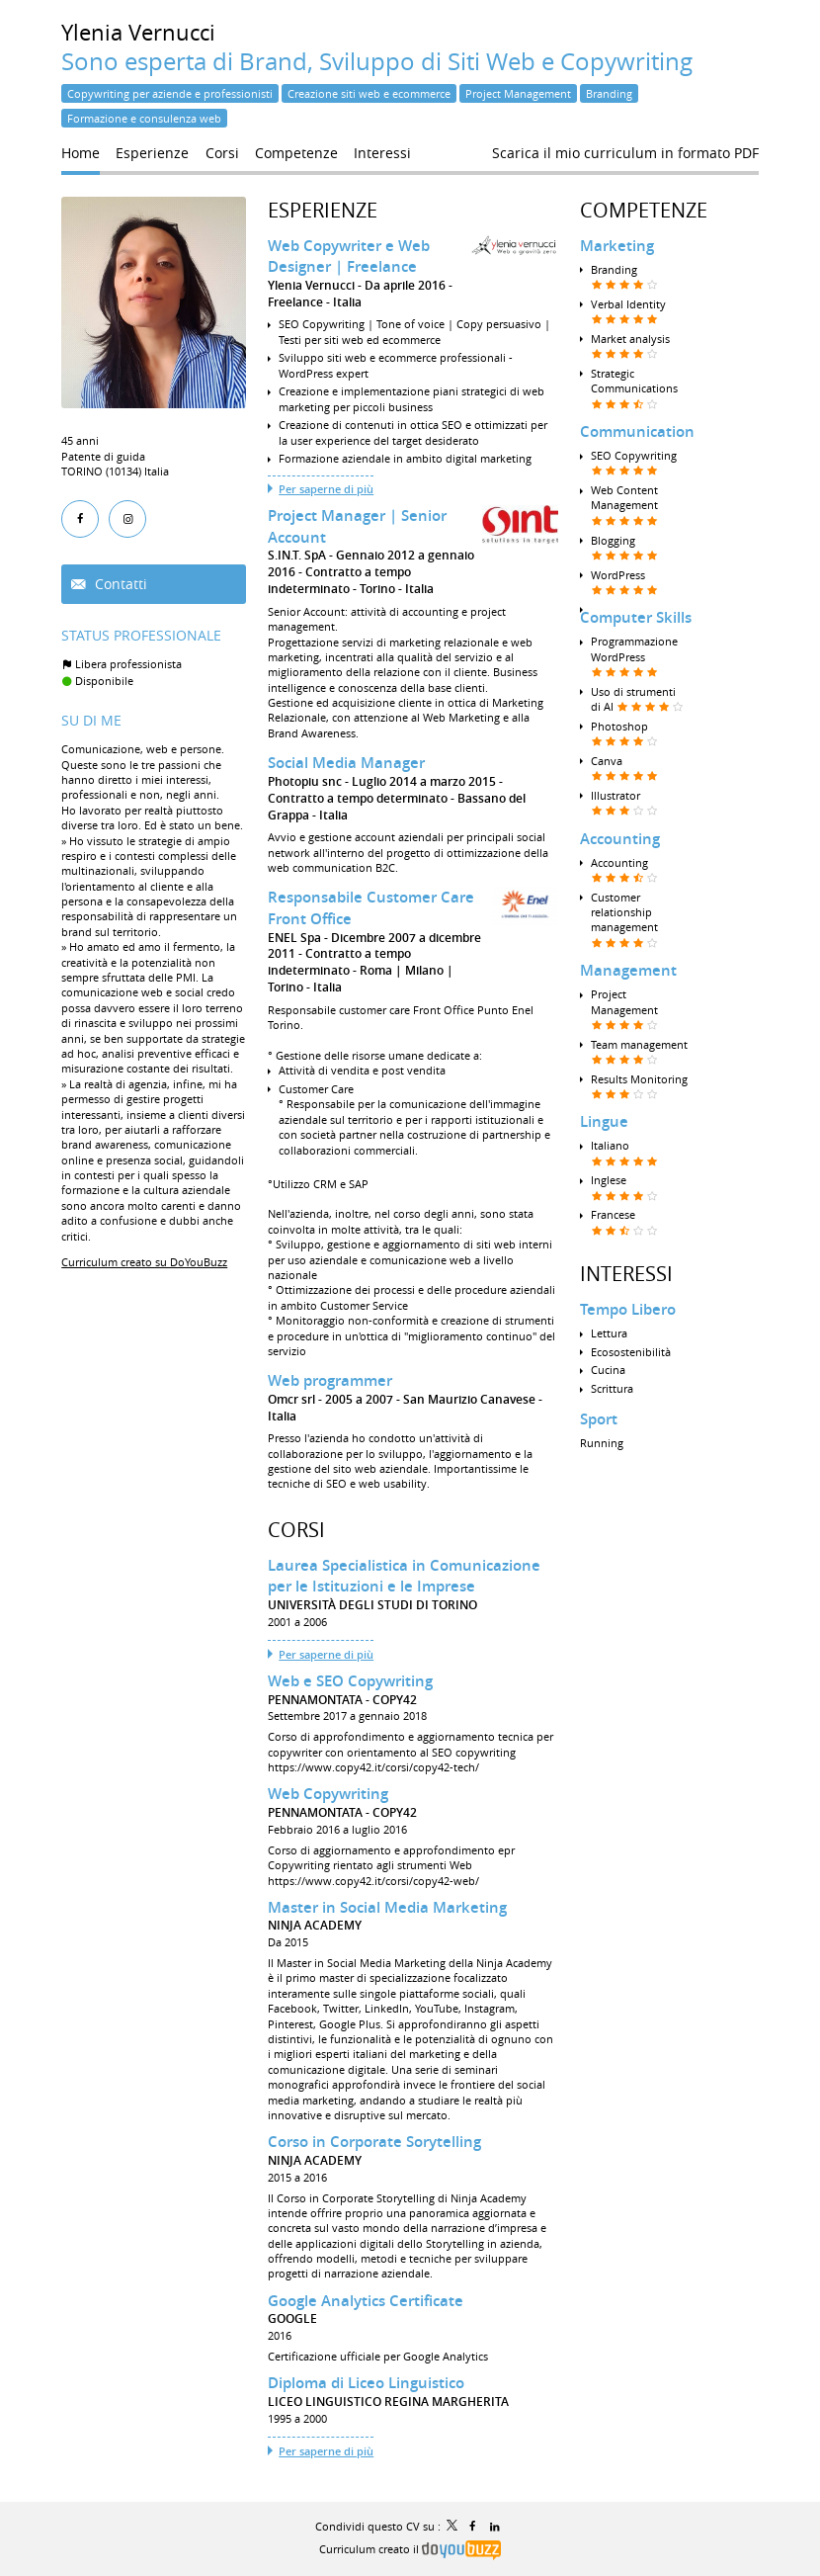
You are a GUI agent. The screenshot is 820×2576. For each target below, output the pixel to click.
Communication (637, 431)
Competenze (643, 210)
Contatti (119, 583)
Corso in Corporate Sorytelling (374, 2141)
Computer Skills (636, 617)
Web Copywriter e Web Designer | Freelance (349, 256)
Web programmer (330, 1380)
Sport (598, 1419)
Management (628, 970)
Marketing (617, 245)
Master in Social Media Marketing (387, 1907)
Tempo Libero (628, 1309)
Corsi (296, 1529)
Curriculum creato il (409, 2548)
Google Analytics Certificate (365, 2300)
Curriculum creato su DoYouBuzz (144, 1261)
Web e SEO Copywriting (350, 1681)
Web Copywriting (328, 1793)
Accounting (620, 838)
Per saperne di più (326, 488)
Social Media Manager (346, 762)
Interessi (626, 1273)
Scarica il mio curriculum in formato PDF (625, 152)
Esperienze (322, 210)
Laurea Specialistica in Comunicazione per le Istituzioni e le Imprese (404, 1576)
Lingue (604, 1121)
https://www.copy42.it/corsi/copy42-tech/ (373, 1767)
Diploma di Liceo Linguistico (366, 2382)
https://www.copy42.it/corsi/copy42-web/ (373, 1880)
